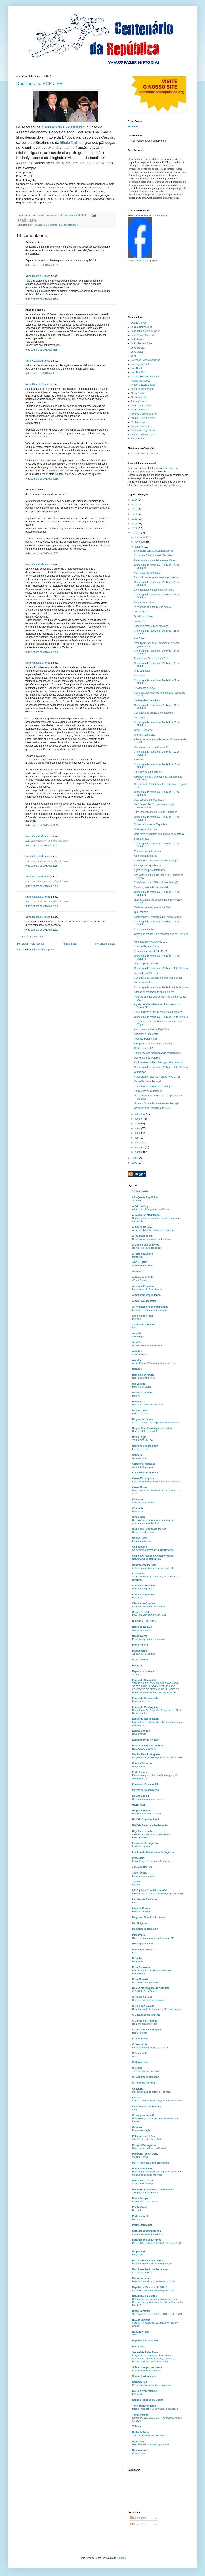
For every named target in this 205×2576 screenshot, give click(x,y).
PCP (56, 198)
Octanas (137, 2097)
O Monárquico (140, 2062)
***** (134, 2335)
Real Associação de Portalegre (150, 2269)
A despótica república (145, 855)
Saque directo (141, 838)
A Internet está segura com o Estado (150, 1209)
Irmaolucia (138, 1858)
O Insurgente (139, 2044)
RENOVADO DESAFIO (144, 1748)
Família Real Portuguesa (146, 1754)
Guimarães (140, 1072)
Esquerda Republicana (145, 1718)
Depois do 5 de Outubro (147, 1057)
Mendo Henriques (140, 380)
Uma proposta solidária (146, 963)
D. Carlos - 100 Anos (144, 1621)
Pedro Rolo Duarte (142, 2180)
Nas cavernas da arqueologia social (150, 2444)
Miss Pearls (139, 1935)
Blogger (121, 2558)
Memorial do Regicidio (145, 1929)
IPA (134, 1952)
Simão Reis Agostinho (143, 430)
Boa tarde (137, 2210)
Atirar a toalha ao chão (143, 1467)
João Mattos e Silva (141, 343)
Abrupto (137, 1271)
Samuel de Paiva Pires (145, 2352)
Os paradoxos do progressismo (148, 1799)
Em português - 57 (141, 1541)
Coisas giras (138, 2453)
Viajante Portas (140, 2157)
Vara (134, 2109)
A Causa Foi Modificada (146, 1215)
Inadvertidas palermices (147, 700)
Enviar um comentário (33, 936)
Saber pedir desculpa (143, 2183)
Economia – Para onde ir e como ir (150, 1310)
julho (137, 1123)
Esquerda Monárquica (145, 1707)
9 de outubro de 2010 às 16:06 (41, 553)
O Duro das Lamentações (147, 2029)
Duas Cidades (140, 1659)
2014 (135, 514)
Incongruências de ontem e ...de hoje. (151, 2092)
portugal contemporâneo (146, 2231)
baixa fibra (139, 621)
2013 (135, 518)
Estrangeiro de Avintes (145, 1739)
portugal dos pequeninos (146, 2239)
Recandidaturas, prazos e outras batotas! (156, 577)
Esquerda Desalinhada (145, 1698)
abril (137, 1137)
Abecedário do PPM (142, 1265)
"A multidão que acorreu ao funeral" (153, 607)
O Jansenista (139, 2053)
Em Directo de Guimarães (148, 1091)
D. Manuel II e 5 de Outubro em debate (152, 2263)
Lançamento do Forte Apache (147, 1289)
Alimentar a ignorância (146, 1034)
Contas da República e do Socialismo (154, 555)
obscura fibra (141, 611)
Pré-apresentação (141, 2130)
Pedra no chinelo (142, 2168)
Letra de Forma (141, 1908)
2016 (135, 504)
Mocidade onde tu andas (147, 851)
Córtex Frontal (140, 1612)
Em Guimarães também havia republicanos (157, 1053)
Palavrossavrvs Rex (143, 2136)
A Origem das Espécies (145, 1244)
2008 (135, 1162)
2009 (135, 1158)
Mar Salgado (139, 1923)
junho (138, 1128)
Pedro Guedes (139, 409)
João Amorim (138, 339)
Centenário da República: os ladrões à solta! (158, 977)
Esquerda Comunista (144, 1680)
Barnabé (137, 1369)
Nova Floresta (140, 1979)
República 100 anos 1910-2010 (149, 2287)
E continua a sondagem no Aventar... (154, 589)
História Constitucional (145, 1819)
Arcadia (136, 1333)
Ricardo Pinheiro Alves (143, 417)
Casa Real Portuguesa (145, 1472)
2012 (135, 523)
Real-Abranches (141, 2278)
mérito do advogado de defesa (147, 2234)
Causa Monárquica (143, 1478)
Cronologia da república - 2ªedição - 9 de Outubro (161, 968)
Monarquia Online (142, 1943)
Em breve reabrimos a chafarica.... (149, 1606)
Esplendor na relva (143, 1671)
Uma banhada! (142, 670)
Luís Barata (137, 368)
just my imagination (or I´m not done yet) (153, 1568)
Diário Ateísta (140, 1644)
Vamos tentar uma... (145, 602)
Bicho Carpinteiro (142, 1392)
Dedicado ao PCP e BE (39, 83)
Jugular (136, 1881)
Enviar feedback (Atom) (42, 949)
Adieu (135, 2056)
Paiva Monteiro (139, 401)
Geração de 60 (140, 1796)
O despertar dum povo (146, 829)
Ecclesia (137, 1665)
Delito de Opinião (142, 1627)
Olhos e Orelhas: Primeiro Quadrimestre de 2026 (157, 2100)
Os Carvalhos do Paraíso (146, 2106)
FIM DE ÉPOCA (140, 1413)
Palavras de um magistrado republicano (155, 560)
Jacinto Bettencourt (141, 327)
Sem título (139, 675)
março (138, 1142)
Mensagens (138, 2518)
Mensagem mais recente (30, 943)
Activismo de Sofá (142, 1277)
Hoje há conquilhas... (144, 1831)
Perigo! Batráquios (141, 1387)
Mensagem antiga (105, 943)
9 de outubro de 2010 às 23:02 (41, 929)
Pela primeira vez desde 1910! (150, 951)
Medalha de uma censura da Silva (152, 907)
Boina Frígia (139, 1437)
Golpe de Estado (141, 1810)
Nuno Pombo (138, 393)
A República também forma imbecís (153, 1043)
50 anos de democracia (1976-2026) (150, 2047)
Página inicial (70, 943)
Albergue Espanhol (143, 1286)
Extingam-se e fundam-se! (148, 771)
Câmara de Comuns (143, 1603)
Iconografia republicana (146, 946)
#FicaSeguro (138, 1336)
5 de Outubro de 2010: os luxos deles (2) (156, 860)
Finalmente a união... (145, 688)
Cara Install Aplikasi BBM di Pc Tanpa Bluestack (156, 1481)
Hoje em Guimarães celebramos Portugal (156, 1103)
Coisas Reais (139, 1538)
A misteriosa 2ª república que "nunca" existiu (158, 917)
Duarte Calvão (139, 322)
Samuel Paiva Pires (141, 426)
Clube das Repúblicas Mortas (149, 1529)
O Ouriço (137, 2068)
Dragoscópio (139, 1650)
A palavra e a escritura (143, 1654)
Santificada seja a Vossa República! (153, 550)
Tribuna (136, 2426)
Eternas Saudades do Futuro (148, 1745)
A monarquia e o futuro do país (150, 941)
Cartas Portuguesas (143, 1463)
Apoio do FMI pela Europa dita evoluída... (153, 1230)
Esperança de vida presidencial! (151, 887)
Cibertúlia (137, 1508)
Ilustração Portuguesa (145, 1843)
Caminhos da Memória (145, 1446)
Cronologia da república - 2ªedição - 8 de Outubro (161, 987)
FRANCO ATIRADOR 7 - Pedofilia (149, 1615)
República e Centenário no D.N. (151, 658)
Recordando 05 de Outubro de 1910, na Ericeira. (157, 2009)
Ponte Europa (140, 2198)
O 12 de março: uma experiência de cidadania (155, 1422)
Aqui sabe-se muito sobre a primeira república (159, 1062)
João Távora (138, 347)
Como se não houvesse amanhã (148, 2000)
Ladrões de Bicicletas (144, 1899)
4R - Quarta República (145, 1197)
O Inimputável (140, 2038)
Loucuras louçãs (143, 982)
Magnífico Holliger (141, 1911)
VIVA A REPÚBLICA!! (143, 1440)
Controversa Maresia (144, 1564)
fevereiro (140, 1147)
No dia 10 (137, 1597)
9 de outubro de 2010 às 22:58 (41, 885)
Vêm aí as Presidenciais (147, 572)
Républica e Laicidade (145, 2340)
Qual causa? (141, 912)
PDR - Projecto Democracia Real (150, 2162)
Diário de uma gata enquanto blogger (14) (153, 1938)
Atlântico (137, 1351)
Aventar (136, 1360)
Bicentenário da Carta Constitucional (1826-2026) (157, 1893)
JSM (133, 355)
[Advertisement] (148, 288)
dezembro (140, 537)
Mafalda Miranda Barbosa (145, 376)
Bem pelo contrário (143, 1374)
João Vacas (137, 351)
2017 (135, 499)
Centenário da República (60, 225)
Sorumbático (139, 2382)
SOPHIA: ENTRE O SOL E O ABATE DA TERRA (157, 2314)
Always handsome (141, 1630)
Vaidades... (140, 759)
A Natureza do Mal (142, 1235)
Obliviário (137, 2088)
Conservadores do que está (146, 2370)
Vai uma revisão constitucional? (151, 747)
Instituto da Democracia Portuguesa (153, 1852)
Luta (134, 1902)
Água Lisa (138, 2441)
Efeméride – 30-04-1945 (144, 2201)
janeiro (138, 1152)
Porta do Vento (140, 2216)
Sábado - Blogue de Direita (147, 2399)
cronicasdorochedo (143, 1585)
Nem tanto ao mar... (143, 1949)
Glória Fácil (138, 1804)
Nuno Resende (139, 397)
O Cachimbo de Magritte (146, 2014)
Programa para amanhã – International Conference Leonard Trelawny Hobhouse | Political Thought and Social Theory (154, 2358)
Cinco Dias (138, 1517)
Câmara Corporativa (143, 1594)
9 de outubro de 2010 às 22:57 (41, 845)
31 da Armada (140, 1191)
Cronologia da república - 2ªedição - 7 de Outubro (161, 1017)
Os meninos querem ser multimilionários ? (153, 1550)
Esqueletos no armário (143, 1876)
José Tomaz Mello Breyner (145, 331)
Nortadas (137, 1958)
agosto (138, 1118)
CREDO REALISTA (142, 2272)
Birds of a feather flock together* (151, 626)
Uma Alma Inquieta (142, 1588)
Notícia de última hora (143, 1378)
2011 (135, 528)
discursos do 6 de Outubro (62, 127)
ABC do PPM (139, 1262)
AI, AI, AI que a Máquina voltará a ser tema (154, 1363)
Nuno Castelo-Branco (37, 276)
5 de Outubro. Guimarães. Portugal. (153, 1086)
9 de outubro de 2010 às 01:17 (41, 349)
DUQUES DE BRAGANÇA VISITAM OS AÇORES (157, 1757)
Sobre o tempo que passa (147, 2367)
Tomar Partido (140, 2414)
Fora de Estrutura (142, 1763)
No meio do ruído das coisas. (147, 1248)
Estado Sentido (141, 1730)
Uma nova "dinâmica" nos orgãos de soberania (159, 834)
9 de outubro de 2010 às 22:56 (41, 652)
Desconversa (139, 1635)
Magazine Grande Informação (149, 1917)
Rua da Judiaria (141, 2320)
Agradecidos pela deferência (149, 870)
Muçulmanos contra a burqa (146, 1813)
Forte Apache (140, 1772)
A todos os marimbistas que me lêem (154, 992)
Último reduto (140, 2450)
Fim (134, 1327)
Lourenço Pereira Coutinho (145, 360)
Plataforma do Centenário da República (147, 215)
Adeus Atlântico (140, 1354)
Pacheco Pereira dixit (145, 1038)
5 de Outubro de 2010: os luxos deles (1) (156, 882)
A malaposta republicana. (147, 865)
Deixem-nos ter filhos (143, 1532)
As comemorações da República (151, 1029)
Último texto (138, 1961)
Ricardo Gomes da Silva (144, 413)
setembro (140, 1114)
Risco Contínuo (141, 2311)
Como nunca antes (144, 929)
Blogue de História (143, 1419)
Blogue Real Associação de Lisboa (152, 1428)
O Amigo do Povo (142, 1997)
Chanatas (137, 1499)
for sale (136, 1884)
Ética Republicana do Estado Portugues (155, 812)
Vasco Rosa (137, 438)
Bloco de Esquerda (37, 225)
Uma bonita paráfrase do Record (149, 2148)
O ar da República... (145, 734)
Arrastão (137, 1342)
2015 (135, 509)
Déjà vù (136, 1396)
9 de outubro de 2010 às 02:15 (41, 478)
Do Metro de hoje (143, 616)
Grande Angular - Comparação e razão (152, 2385)
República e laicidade (144, 2296)
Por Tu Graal (139, 2207)
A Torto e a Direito (142, 1253)
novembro (140, 541)
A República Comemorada (145, 2192)
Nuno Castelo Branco (142, 388)
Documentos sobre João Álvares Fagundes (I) (155, 2409)
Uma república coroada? (144, 1431)
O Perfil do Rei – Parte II (144, 1991)
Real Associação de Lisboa (147, 2260)
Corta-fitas (138, 1573)
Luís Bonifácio (138, 372)
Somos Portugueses (144, 2376)
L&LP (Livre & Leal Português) (149, 1890)
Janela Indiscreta (142, 1867)
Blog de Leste (140, 1410)
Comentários (138, 2524)
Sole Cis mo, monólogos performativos (152, 1239)
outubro (139, 546)
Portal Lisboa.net (142, 2225)
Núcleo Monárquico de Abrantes (150, 1988)
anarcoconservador (143, 1324)
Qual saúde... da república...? (150, 799)
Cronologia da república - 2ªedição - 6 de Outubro (161, 1067)
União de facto (140, 2432)
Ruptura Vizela (140, 2331)
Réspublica (138, 2346)
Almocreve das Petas (144, 1301)
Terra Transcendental (144, 2405)
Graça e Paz (138, 1766)
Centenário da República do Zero (152, 1108)
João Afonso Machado (143, 335)
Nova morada (139, 1734)
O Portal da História (143, 2082)
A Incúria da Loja (142, 1227)
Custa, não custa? (144, 1048)
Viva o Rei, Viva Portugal (147, 1081)
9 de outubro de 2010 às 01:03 (41, 299)
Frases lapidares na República (150, 824)
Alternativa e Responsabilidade (150, 1306)
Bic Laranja (138, 1383)
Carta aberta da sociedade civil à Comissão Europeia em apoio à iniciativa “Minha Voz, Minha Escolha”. (157, 2302)
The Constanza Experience (146, 2071)
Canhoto (137, 1455)
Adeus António (139, 1458)
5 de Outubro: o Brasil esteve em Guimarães (158, 1012)
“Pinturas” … (138, 1200)
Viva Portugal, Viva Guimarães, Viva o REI (157, 1076)
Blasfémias (138, 1401)
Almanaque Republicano (146, 1295)
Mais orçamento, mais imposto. (148, 1404)
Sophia (135, 1674)
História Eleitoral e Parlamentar (150, 1825)
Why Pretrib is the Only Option (147, 2139)
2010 (135, 533)
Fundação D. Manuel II (145, 1784)
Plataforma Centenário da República (153, 2189)
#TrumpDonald (139, 1280)
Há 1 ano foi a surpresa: (144, 2024)
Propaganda (139, 2251)
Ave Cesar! (140, 638)
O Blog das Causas (143, 2006)
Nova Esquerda (141, 1967)
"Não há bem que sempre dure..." (149, 2435)
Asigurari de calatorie (143, 1502)
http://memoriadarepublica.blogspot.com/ (153, 2290)
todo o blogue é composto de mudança (152, 1861)
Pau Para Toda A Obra (145, 2153)
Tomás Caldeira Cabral (143, 434)
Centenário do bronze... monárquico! (154, 712)
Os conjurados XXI (143, 2115)
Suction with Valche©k (145, 2391)
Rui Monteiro (138, 422)
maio (137, 1133)
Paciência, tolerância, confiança (148, 1639)
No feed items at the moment (147, 1345)
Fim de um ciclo (140, 1449)
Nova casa (137, 1511)
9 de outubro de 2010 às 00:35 (41, 265)
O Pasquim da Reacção (145, 2077)
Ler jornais (137, 2254)
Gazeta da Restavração (145, 1790)
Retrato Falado (139, 2033)
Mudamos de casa (141, 1846)
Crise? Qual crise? (144, 729)
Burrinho (136, 1319)
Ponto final (137, 1257)
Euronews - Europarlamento (146, 1982)
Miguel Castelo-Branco (143, 384)
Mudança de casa (141, 1701)
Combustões (139, 1546)
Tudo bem (139, 717)
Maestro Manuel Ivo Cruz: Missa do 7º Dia (153, 2281)
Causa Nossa (139, 1487)
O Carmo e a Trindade (144, 2020)
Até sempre (138, 2219)
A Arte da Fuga (140, 1206)
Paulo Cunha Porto (141, 405)
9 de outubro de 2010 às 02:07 (41, 373)
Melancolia (137, 2394)
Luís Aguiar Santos (141, 364)
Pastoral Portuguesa (144, 2145)
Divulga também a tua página (142, 260)
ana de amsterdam (142, 1315)
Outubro (137, 2127)
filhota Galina (71, 143)
